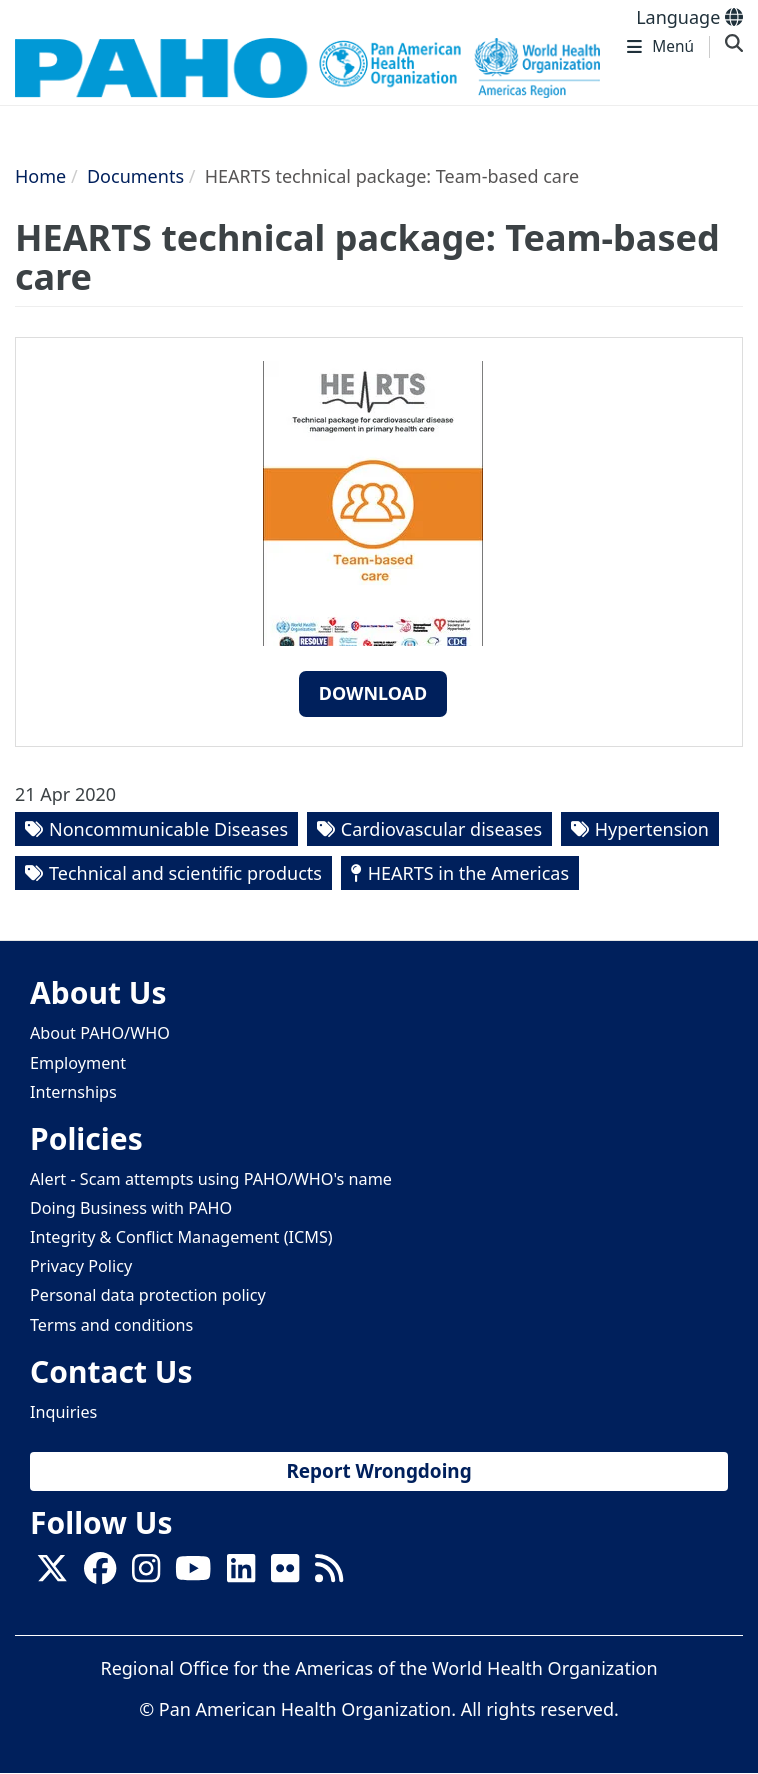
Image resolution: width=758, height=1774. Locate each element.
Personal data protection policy (148, 1295)
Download (373, 693)
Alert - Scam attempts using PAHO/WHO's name (211, 1179)
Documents (135, 176)
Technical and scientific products (185, 873)
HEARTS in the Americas (468, 873)
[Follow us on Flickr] (285, 1574)
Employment (78, 1063)
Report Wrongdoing (378, 1471)
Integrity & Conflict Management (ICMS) (181, 1237)
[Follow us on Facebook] (100, 1574)
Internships (73, 1092)
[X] (52, 1574)
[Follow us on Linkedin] (241, 1574)
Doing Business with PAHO (131, 1208)
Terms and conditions (111, 1325)
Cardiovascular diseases (441, 829)
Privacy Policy (81, 1266)
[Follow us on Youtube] (193, 1574)
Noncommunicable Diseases (168, 829)
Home (40, 176)
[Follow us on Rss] (329, 1574)
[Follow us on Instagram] (146, 1574)
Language (689, 17)
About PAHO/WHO (100, 1033)
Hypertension (652, 829)
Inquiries (63, 1412)
